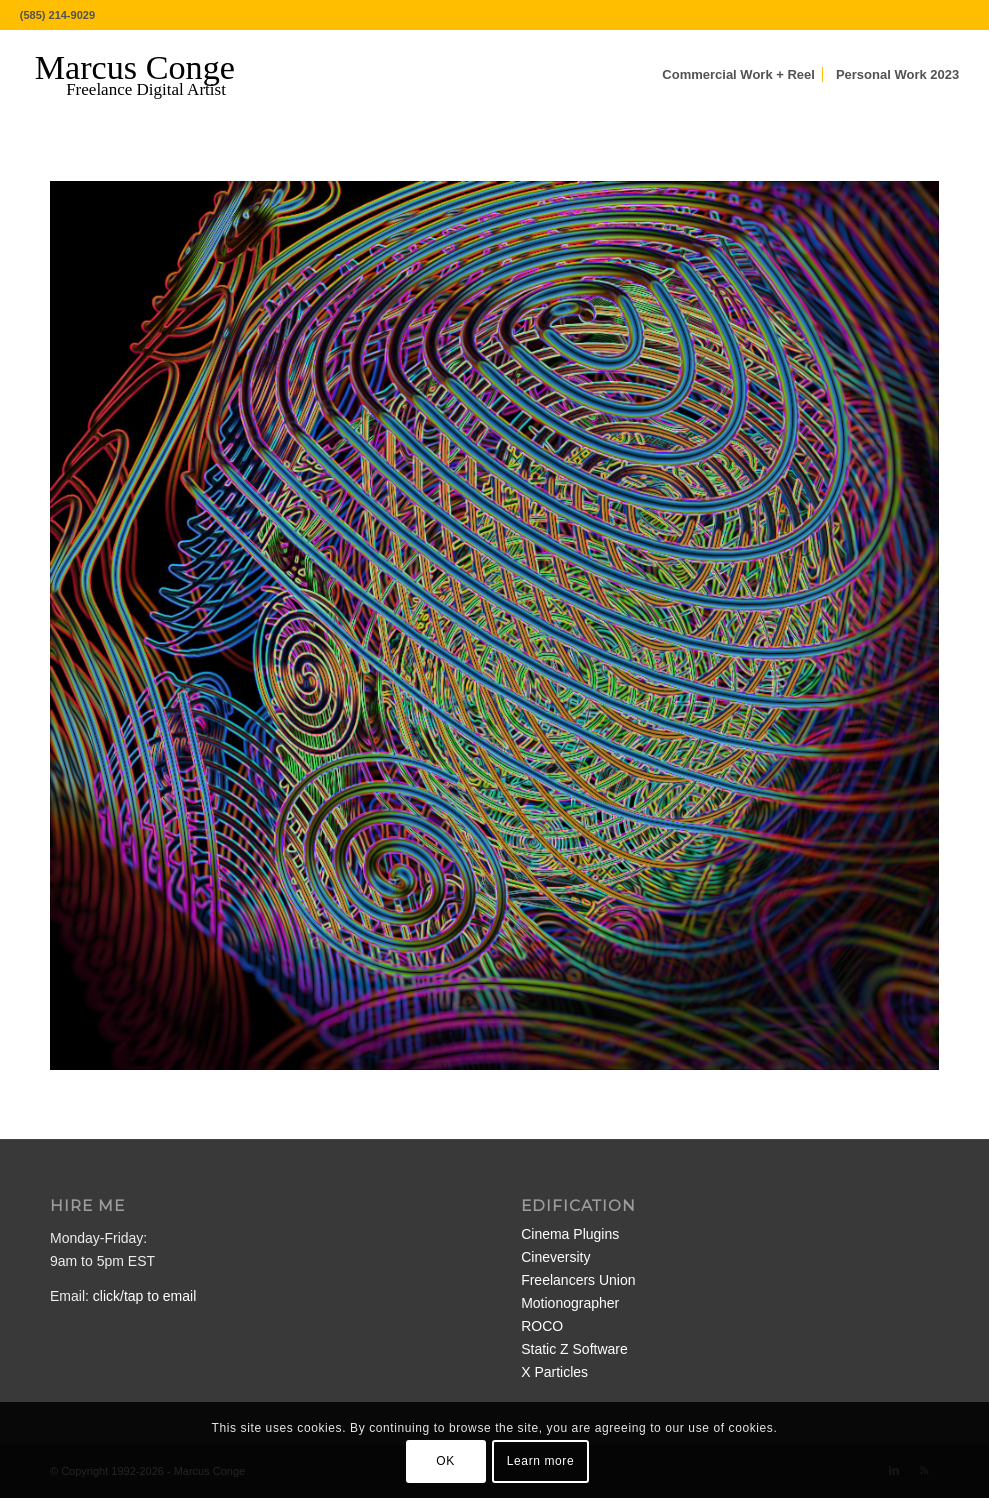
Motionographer (570, 1303)
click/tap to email (144, 1296)
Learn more (540, 1461)
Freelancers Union (578, 1280)
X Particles (554, 1372)
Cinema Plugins (570, 1234)
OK (445, 1461)
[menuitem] (738, 75)
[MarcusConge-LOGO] (150, 75)
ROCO (542, 1326)
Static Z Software (574, 1349)
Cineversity (555, 1257)
